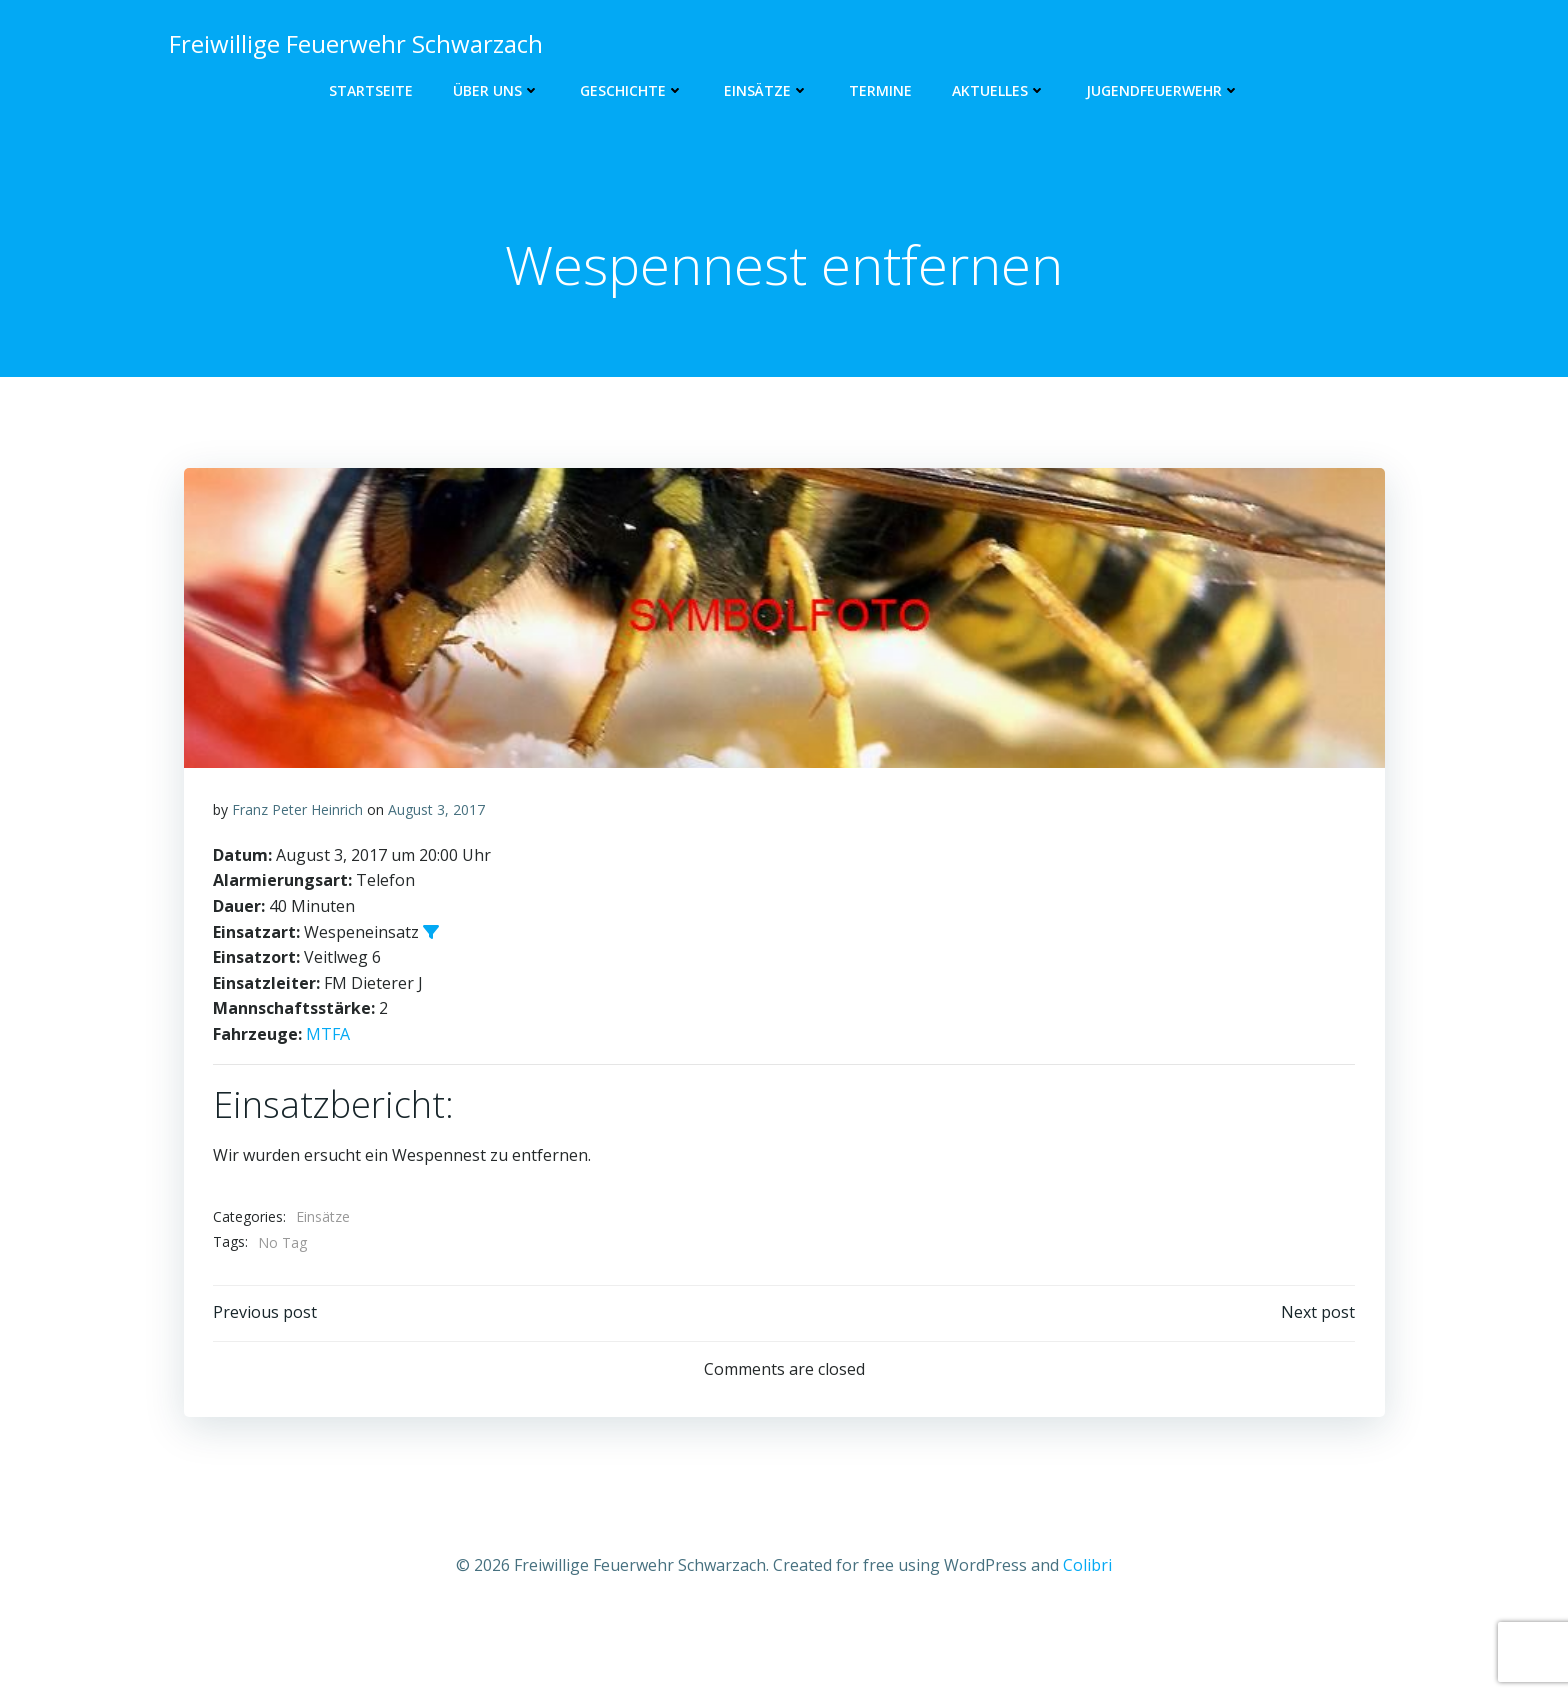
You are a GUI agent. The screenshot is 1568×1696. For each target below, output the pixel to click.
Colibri (1087, 1636)
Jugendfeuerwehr (1163, 90)
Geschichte (632, 90)
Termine (880, 90)
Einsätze (766, 90)
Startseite (371, 90)
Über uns (496, 90)
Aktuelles (999, 90)
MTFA (328, 1104)
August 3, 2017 (436, 879)
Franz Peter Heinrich (297, 879)
